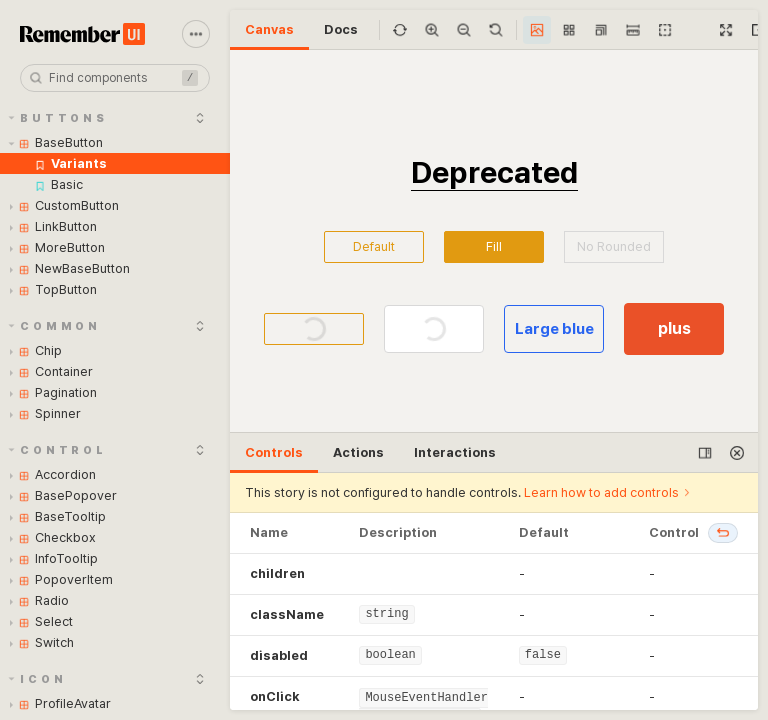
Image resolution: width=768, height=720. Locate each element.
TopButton (53, 289)
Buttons (58, 118)
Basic (58, 184)
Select (41, 621)
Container (51, 371)
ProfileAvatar (60, 703)
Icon (38, 679)
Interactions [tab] (455, 452)
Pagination (53, 392)
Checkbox (53, 537)
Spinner (45, 413)
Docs (341, 29)
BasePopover (63, 495)
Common (55, 326)
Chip (36, 350)
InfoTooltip (54, 558)
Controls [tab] (274, 452)
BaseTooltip (58, 516)
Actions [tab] (358, 452)
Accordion (53, 474)
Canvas (269, 29)
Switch (42, 642)
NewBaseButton (70, 268)
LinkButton (53, 226)
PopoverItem (61, 579)
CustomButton (64, 205)
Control (58, 450)
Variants (70, 163)
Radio (39, 600)
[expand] (200, 118)
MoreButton (57, 247)
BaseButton (56, 142)
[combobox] (115, 78)
